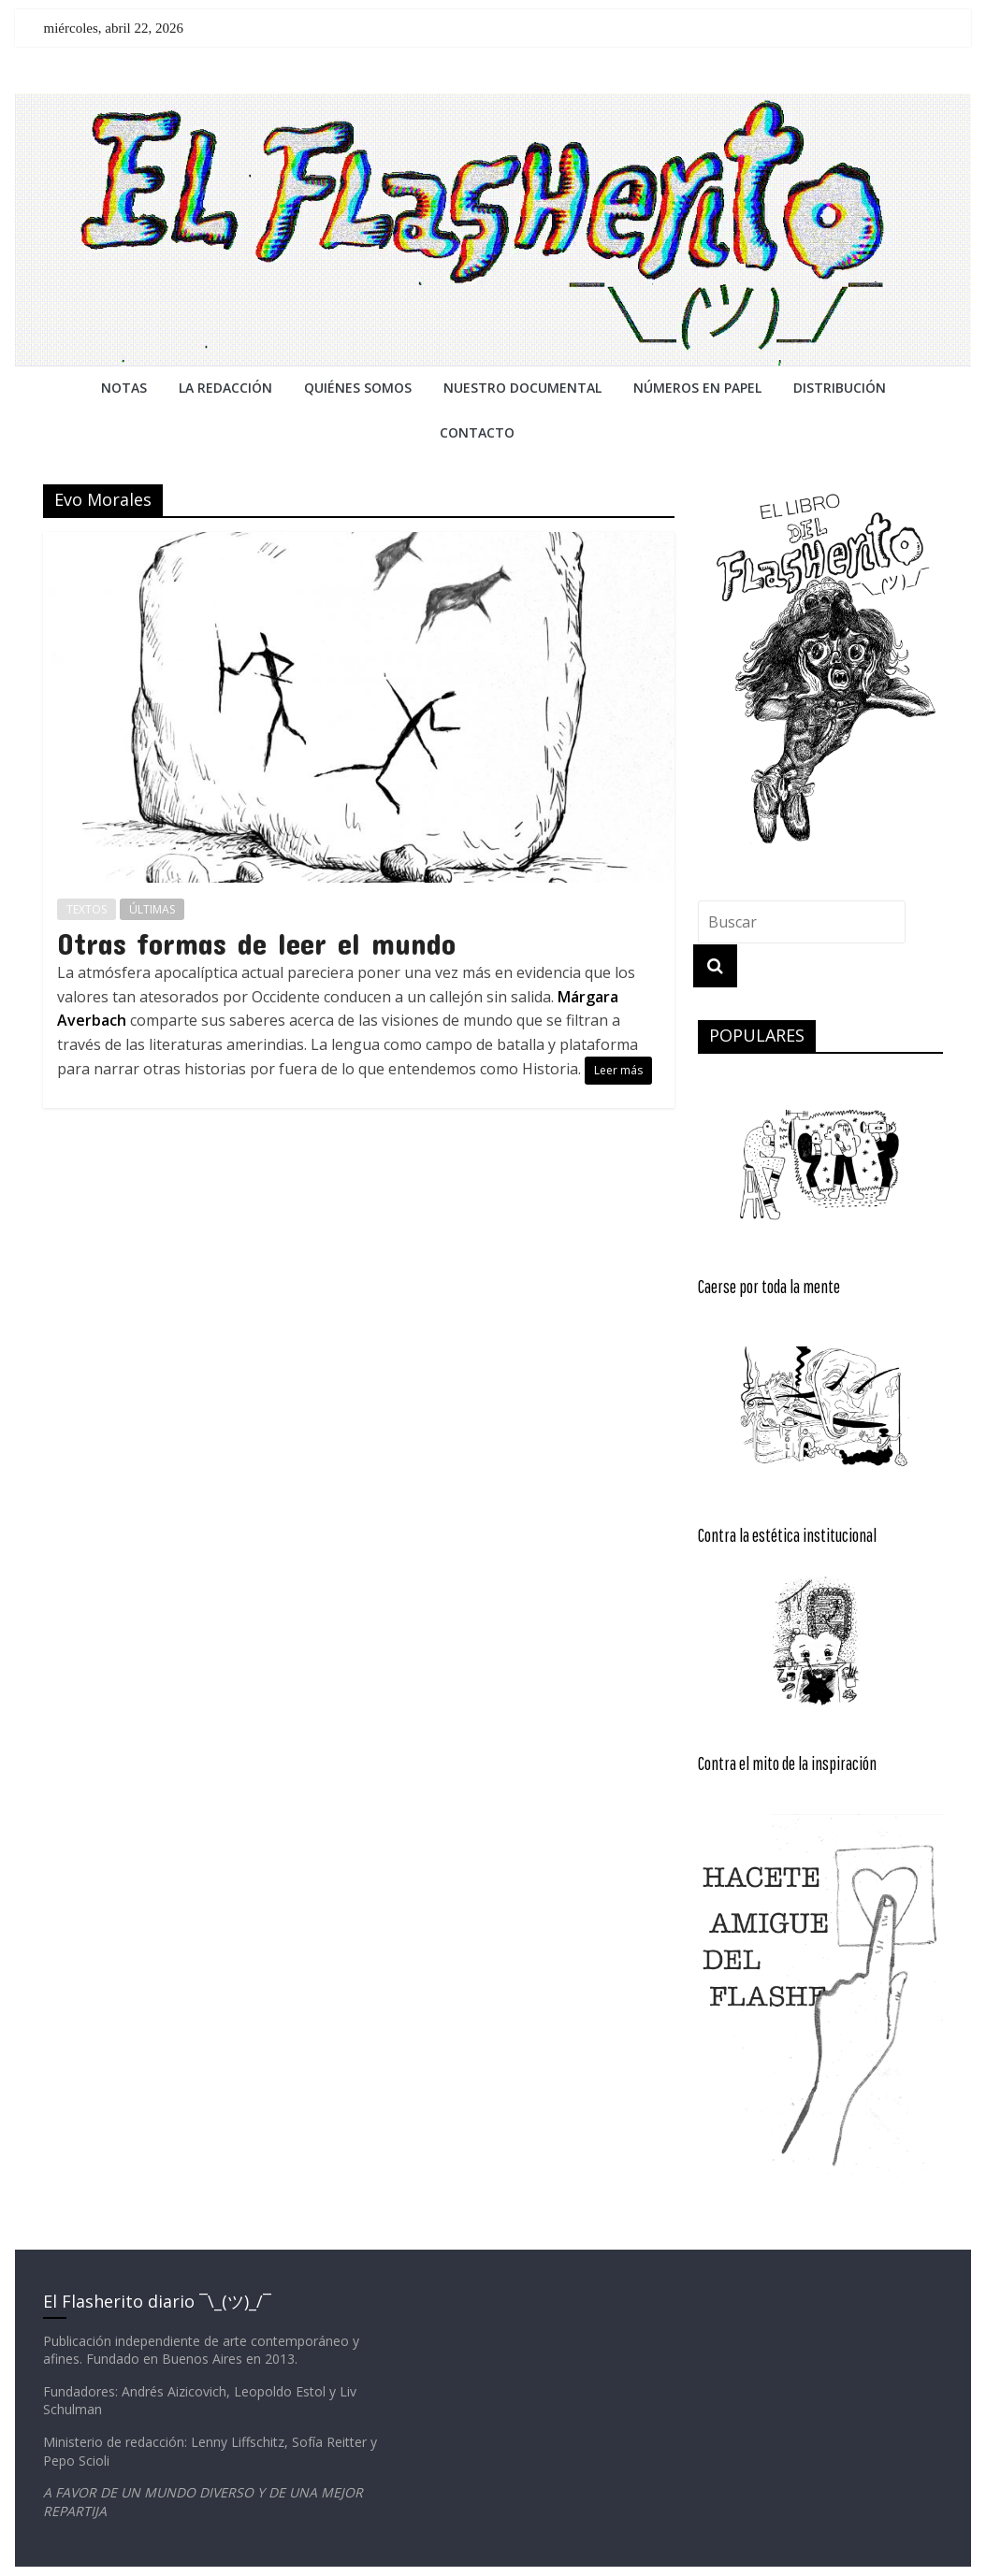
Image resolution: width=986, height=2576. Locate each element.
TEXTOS (86, 909)
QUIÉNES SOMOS (358, 387)
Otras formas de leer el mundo (256, 943)
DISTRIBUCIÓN (839, 387)
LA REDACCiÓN (225, 387)
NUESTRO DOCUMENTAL (522, 387)
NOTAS (124, 387)
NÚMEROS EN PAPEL (697, 387)
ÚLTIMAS (152, 909)
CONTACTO (477, 432)
